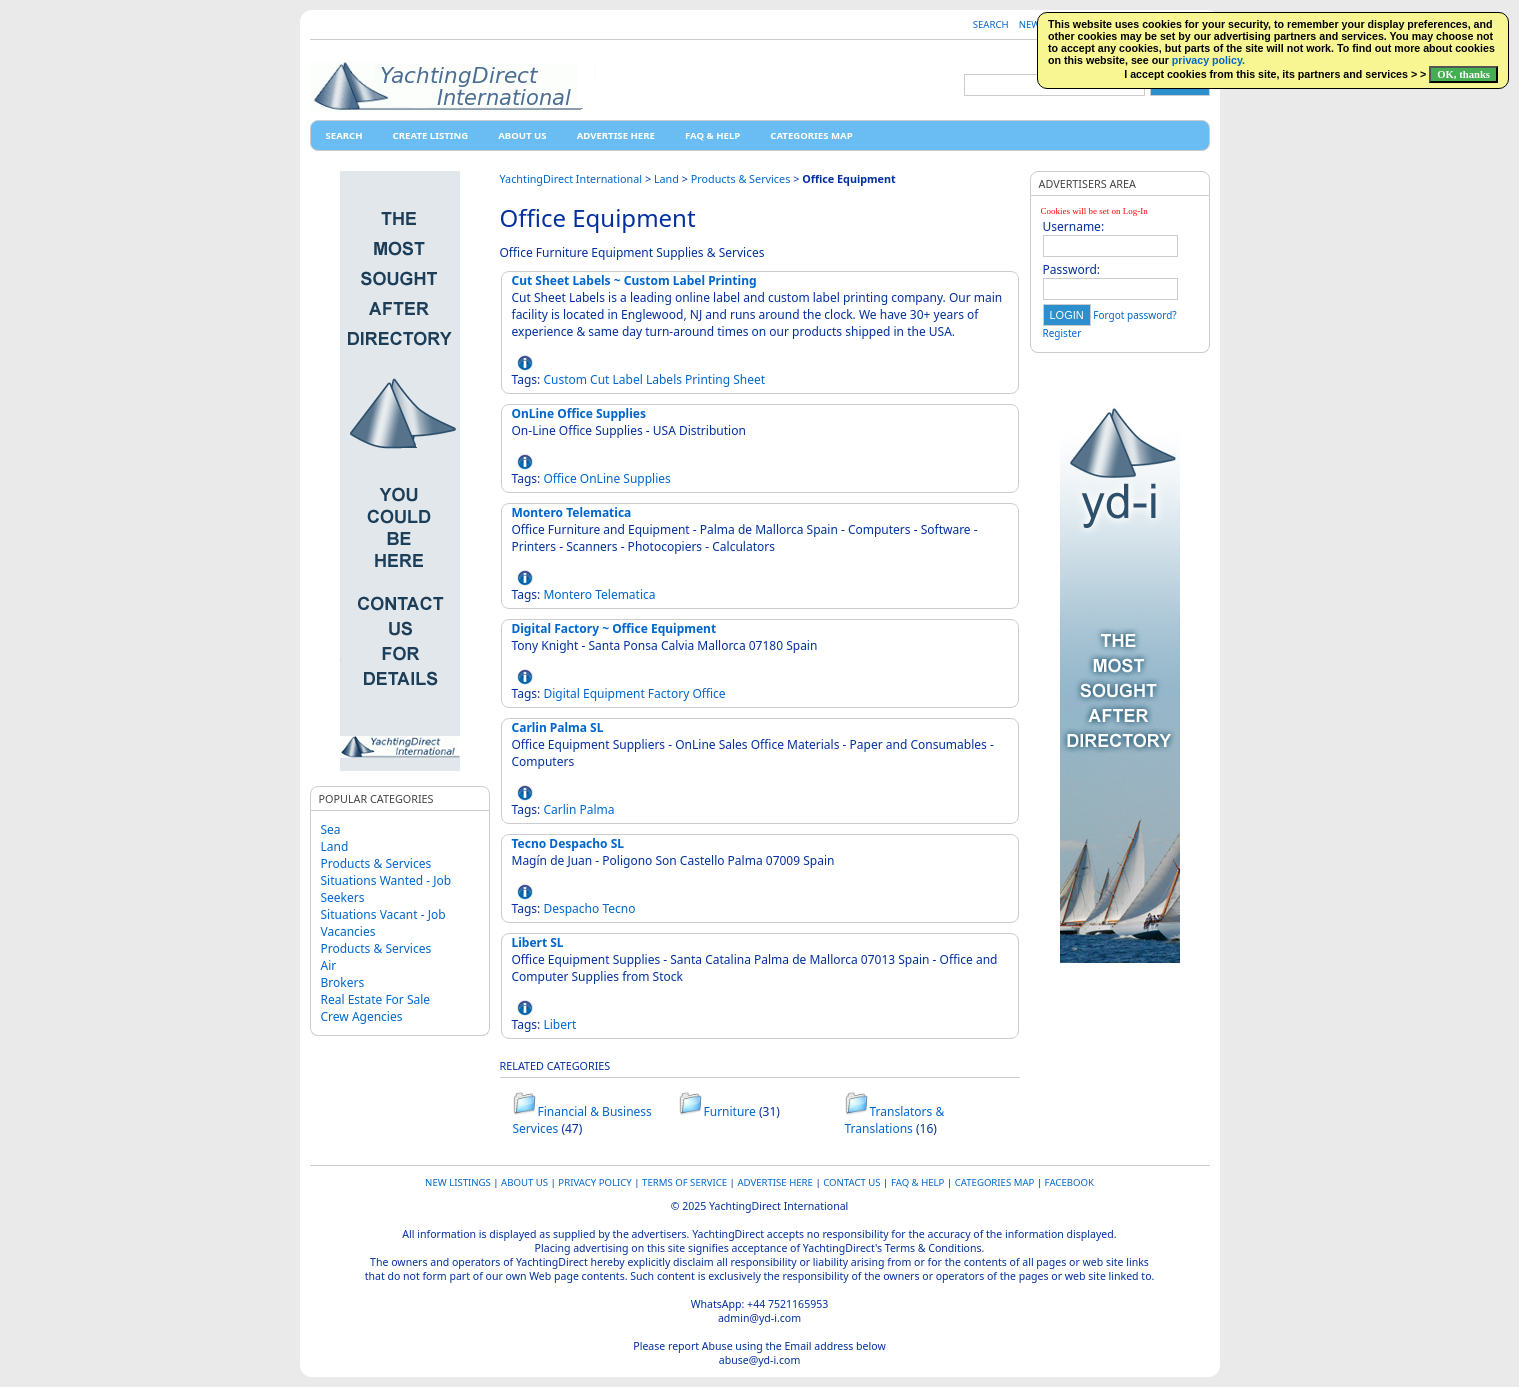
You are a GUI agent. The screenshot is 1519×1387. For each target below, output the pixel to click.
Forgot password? (1134, 315)
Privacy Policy (594, 1182)
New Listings (458, 1182)
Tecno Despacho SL (568, 843)
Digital (561, 693)
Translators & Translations (895, 1120)
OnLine (600, 478)
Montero (567, 594)
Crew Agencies (362, 1016)
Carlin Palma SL (558, 727)
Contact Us (851, 1182)
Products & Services (376, 863)
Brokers (343, 982)
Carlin (559, 809)
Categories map (811, 135)
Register (1062, 333)
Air (329, 965)
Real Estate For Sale (376, 999)
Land (335, 846)
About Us (522, 135)
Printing (707, 379)
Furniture (730, 1111)
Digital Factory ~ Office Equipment (614, 628)
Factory (668, 693)
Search (991, 24)
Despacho (571, 908)
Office (559, 478)
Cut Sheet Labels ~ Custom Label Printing (634, 280)
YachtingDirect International (571, 178)
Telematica (625, 594)
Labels (664, 379)
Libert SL (538, 942)
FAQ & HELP (712, 135)
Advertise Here (616, 135)
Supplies (646, 478)
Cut (599, 379)
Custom (565, 379)
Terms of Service (684, 1182)
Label (628, 379)
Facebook (1069, 1182)
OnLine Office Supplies (579, 413)
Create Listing (431, 135)
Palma (596, 809)
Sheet (749, 379)
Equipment (614, 693)
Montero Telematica (572, 512)
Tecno (618, 908)
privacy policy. (1208, 60)
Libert (559, 1024)
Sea (331, 829)
